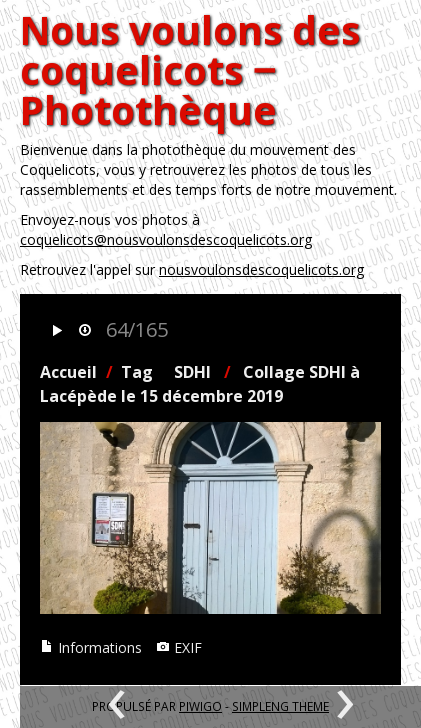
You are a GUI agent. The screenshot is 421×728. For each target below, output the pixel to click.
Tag (137, 372)
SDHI (192, 372)
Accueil (68, 372)
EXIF (179, 647)
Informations (91, 647)
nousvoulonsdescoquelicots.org (261, 269)
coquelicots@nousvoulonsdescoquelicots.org (166, 239)
